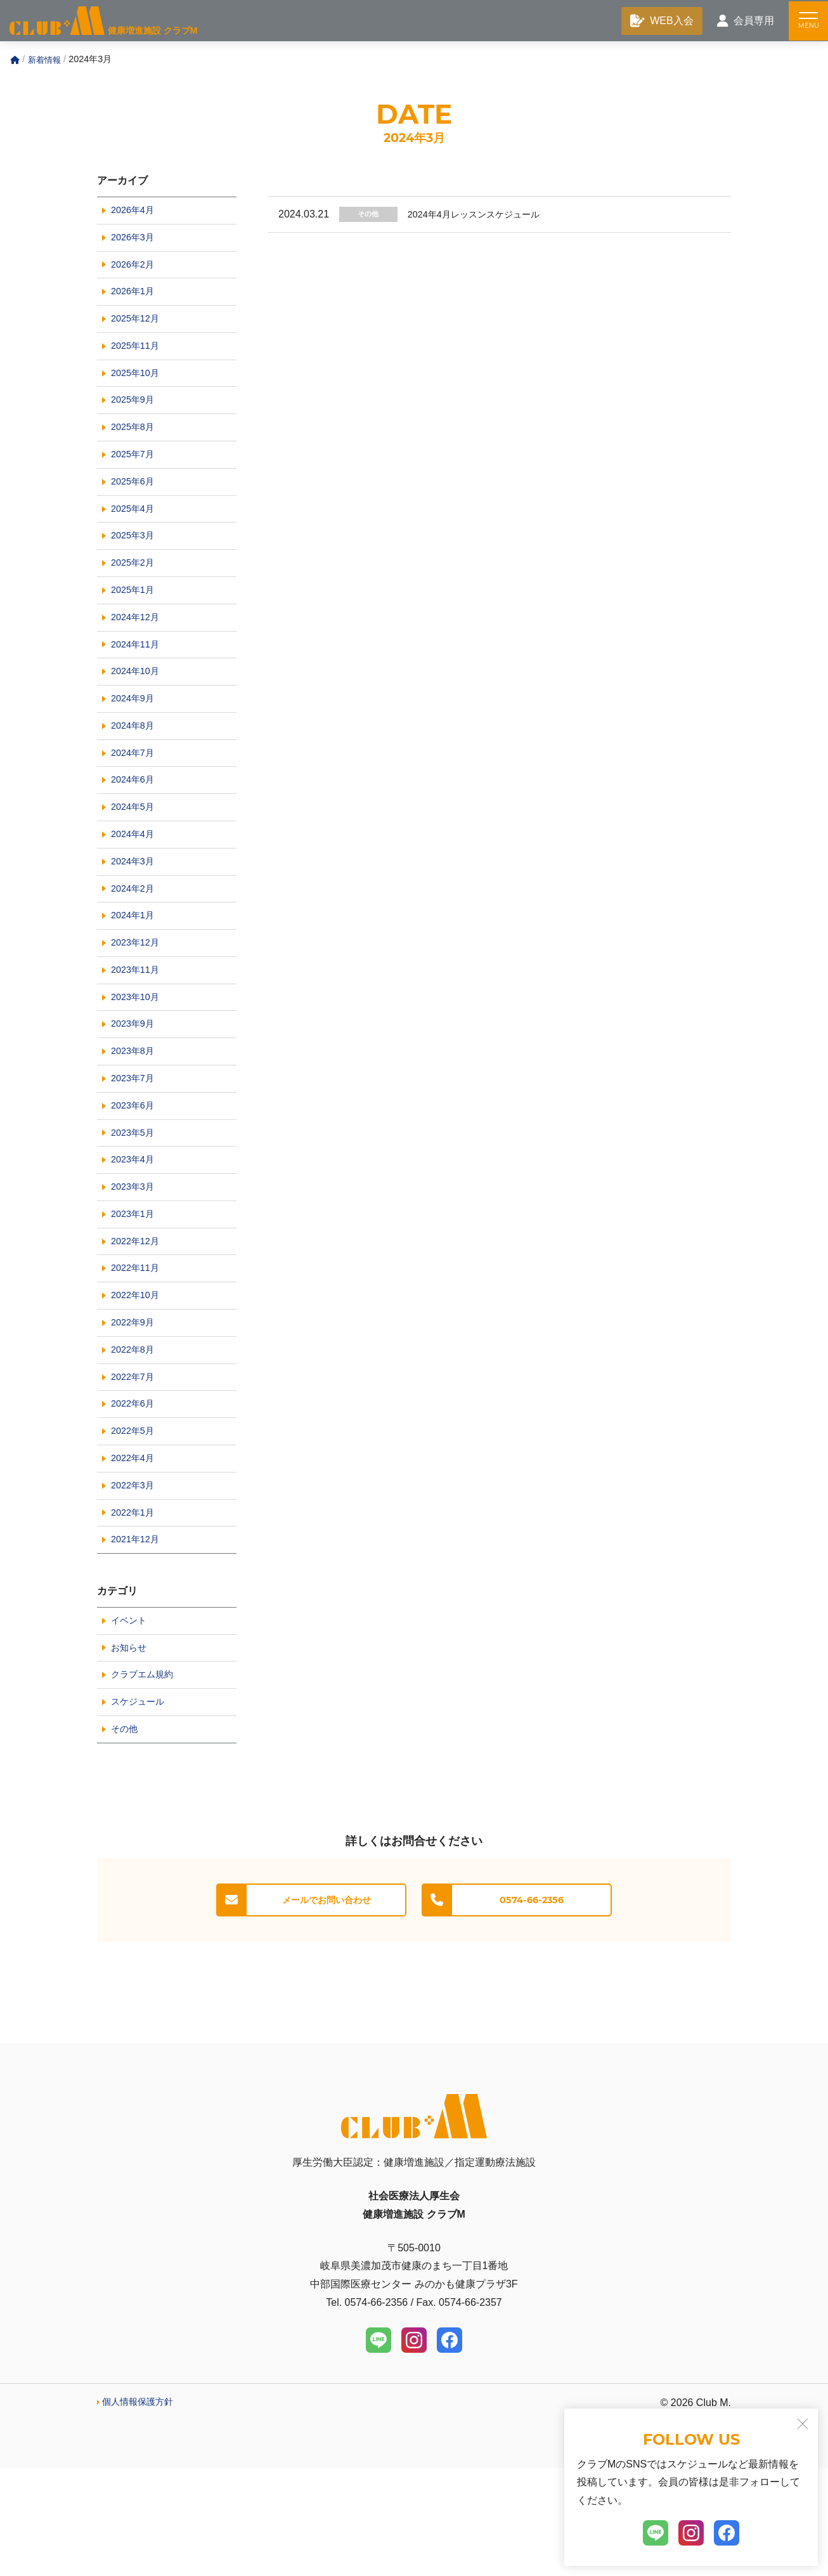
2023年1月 (135, 1288)
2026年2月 (135, 271)
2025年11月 (138, 359)
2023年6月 (135, 1172)
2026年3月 (135, 242)
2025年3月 (135, 562)
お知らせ (131, 1748)
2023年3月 (135, 1259)
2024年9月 (135, 736)
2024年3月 (135, 911)
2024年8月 (135, 765)
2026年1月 (135, 301)
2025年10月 (138, 387)
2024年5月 (135, 852)
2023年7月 (135, 1143)
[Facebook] (449, 2448)
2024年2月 (135, 939)
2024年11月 (138, 678)
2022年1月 (135, 1608)
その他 (371, 217)
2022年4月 (135, 1549)
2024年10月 (138, 707)
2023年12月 (138, 997)
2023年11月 (138, 1027)
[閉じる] (802, 2424)
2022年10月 (138, 1375)
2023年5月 (135, 1201)
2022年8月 (135, 1433)
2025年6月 (135, 504)
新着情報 (46, 62)
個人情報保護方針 (142, 2510)
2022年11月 (138, 1346)
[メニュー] (806, 22)
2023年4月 (135, 1230)
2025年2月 (135, 591)
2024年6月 (135, 823)
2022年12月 (138, 1317)
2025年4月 (135, 533)
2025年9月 (135, 417)
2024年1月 (135, 968)
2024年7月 (135, 794)
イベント (131, 1719)
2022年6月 (135, 1491)
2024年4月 (135, 881)
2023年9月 (135, 1084)
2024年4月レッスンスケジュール (489, 217)
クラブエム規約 (146, 1778)
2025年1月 (135, 620)
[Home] (15, 63)
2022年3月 (135, 1578)
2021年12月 (138, 1637)
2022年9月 (135, 1404)
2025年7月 (135, 475)
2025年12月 (138, 330)
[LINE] (378, 2448)
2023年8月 (135, 1114)
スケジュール (141, 1806)
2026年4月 (135, 214)
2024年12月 (138, 649)
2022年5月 (135, 1520)
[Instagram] (414, 2448)
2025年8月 (135, 446)
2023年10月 (138, 1056)
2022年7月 (135, 1462)
